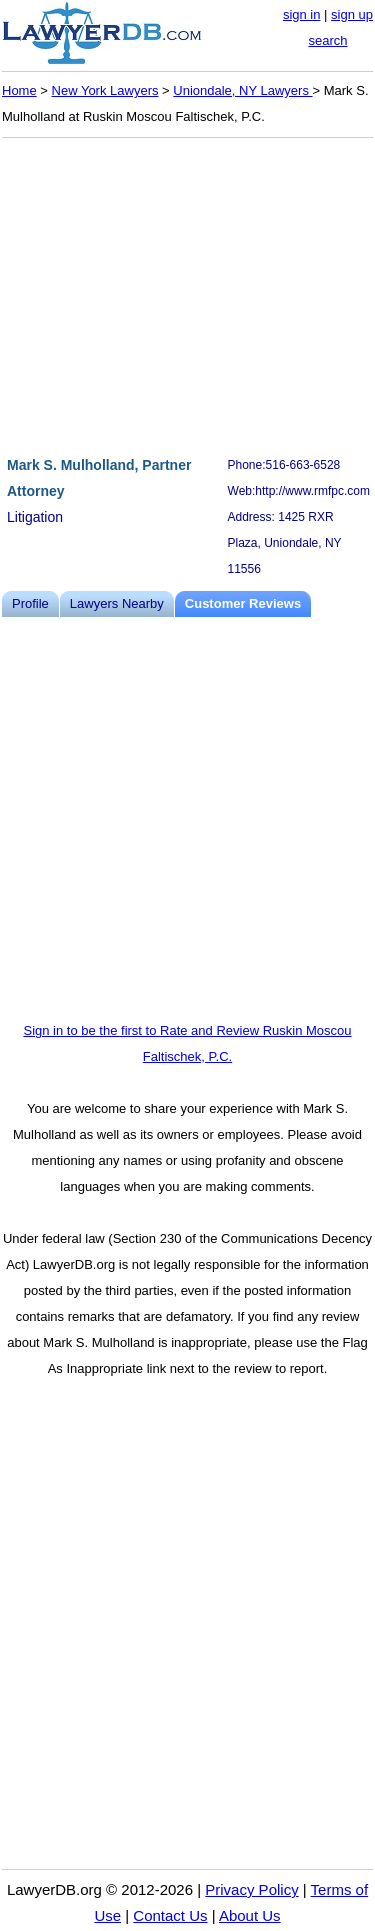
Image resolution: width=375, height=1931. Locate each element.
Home (19, 90)
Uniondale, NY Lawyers (242, 90)
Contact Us (170, 1915)
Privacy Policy (251, 1889)
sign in (302, 14)
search (327, 40)
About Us (250, 1915)
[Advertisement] (187, 294)
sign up (352, 14)
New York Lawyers (105, 90)
